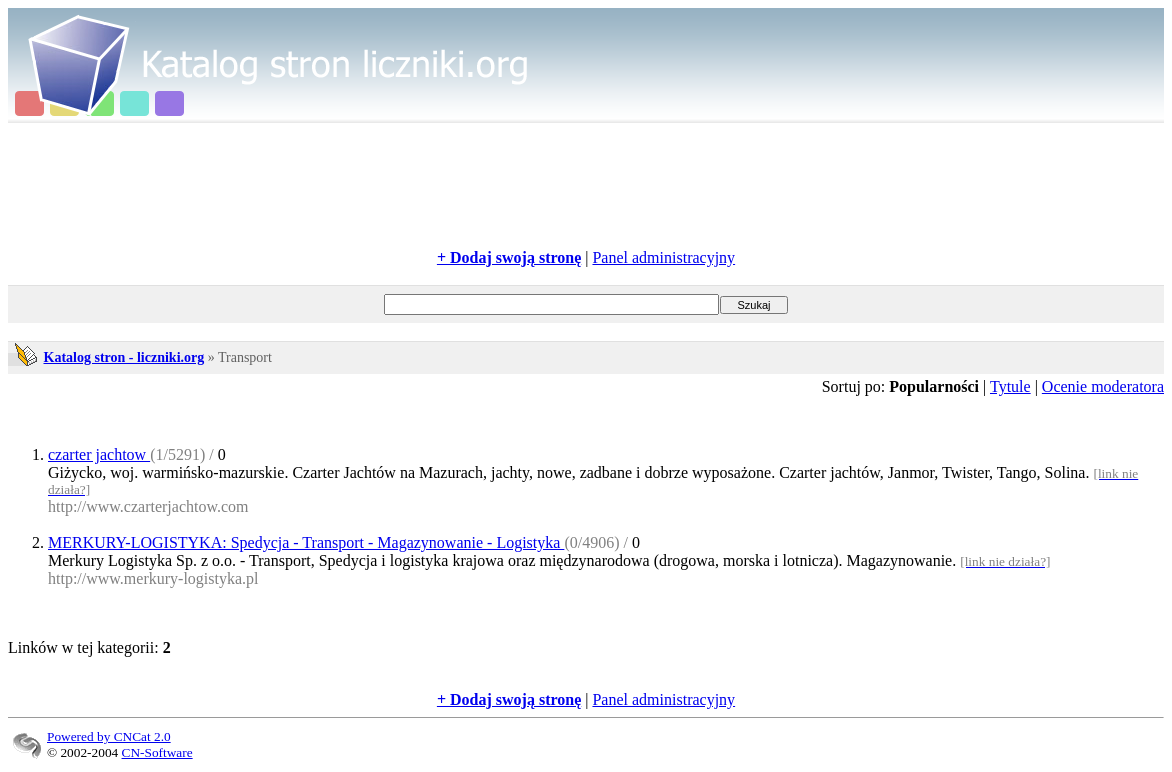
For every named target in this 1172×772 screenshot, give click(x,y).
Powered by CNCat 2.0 (109, 736)
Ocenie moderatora (1103, 386)
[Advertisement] (586, 186)
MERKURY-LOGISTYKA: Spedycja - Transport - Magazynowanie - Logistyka (306, 542)
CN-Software (157, 752)
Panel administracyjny (663, 257)
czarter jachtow (99, 454)
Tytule (1010, 386)
